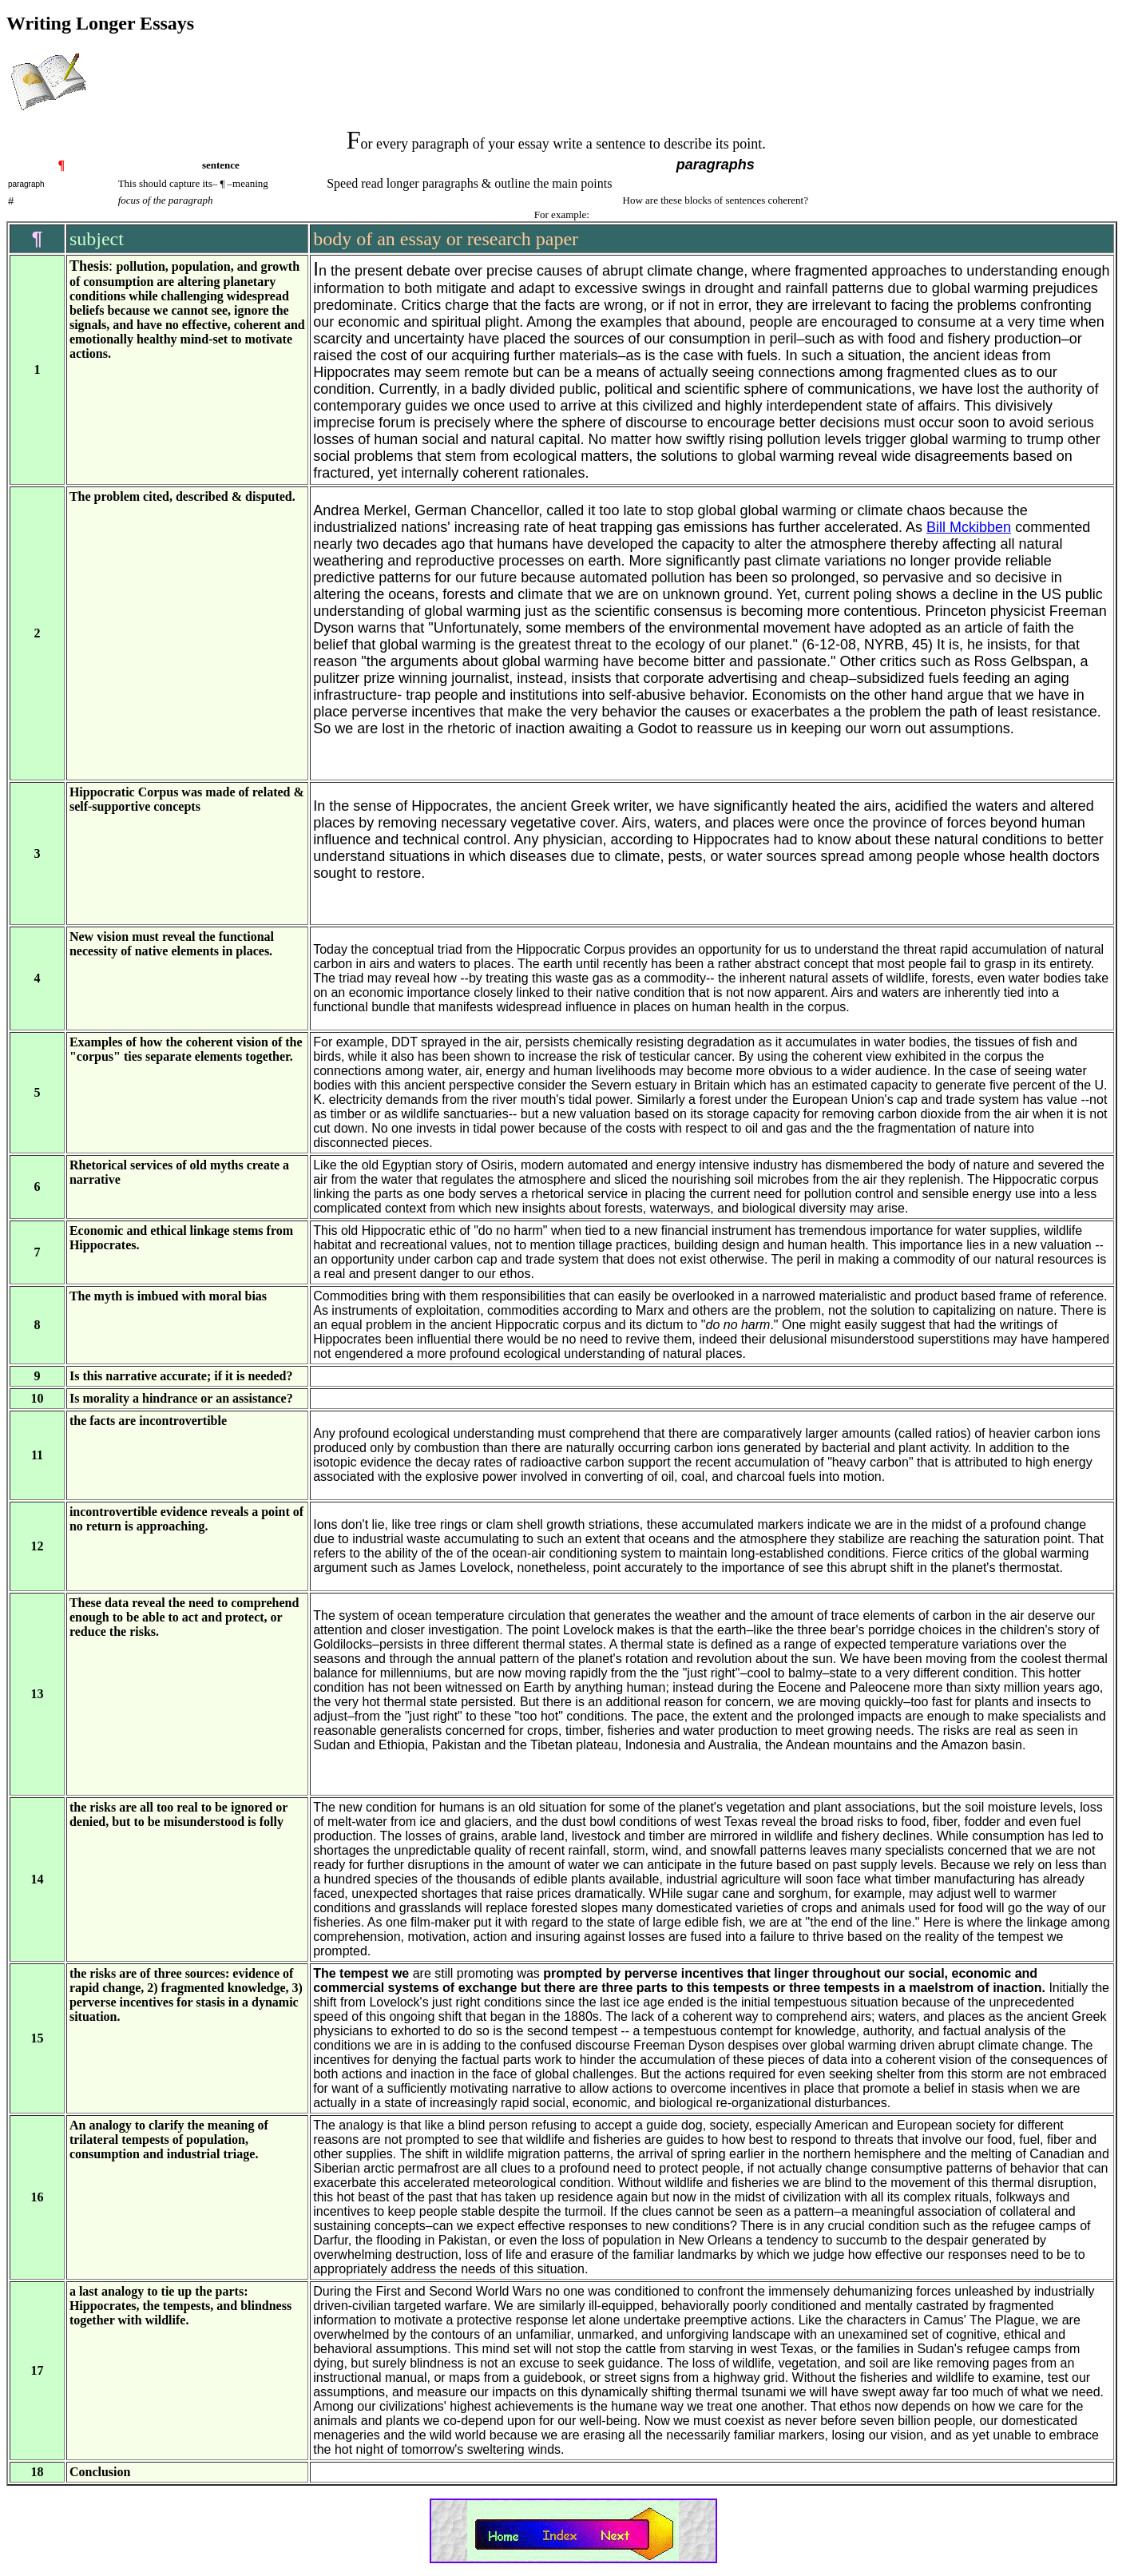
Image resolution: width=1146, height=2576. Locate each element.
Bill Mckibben (968, 527)
